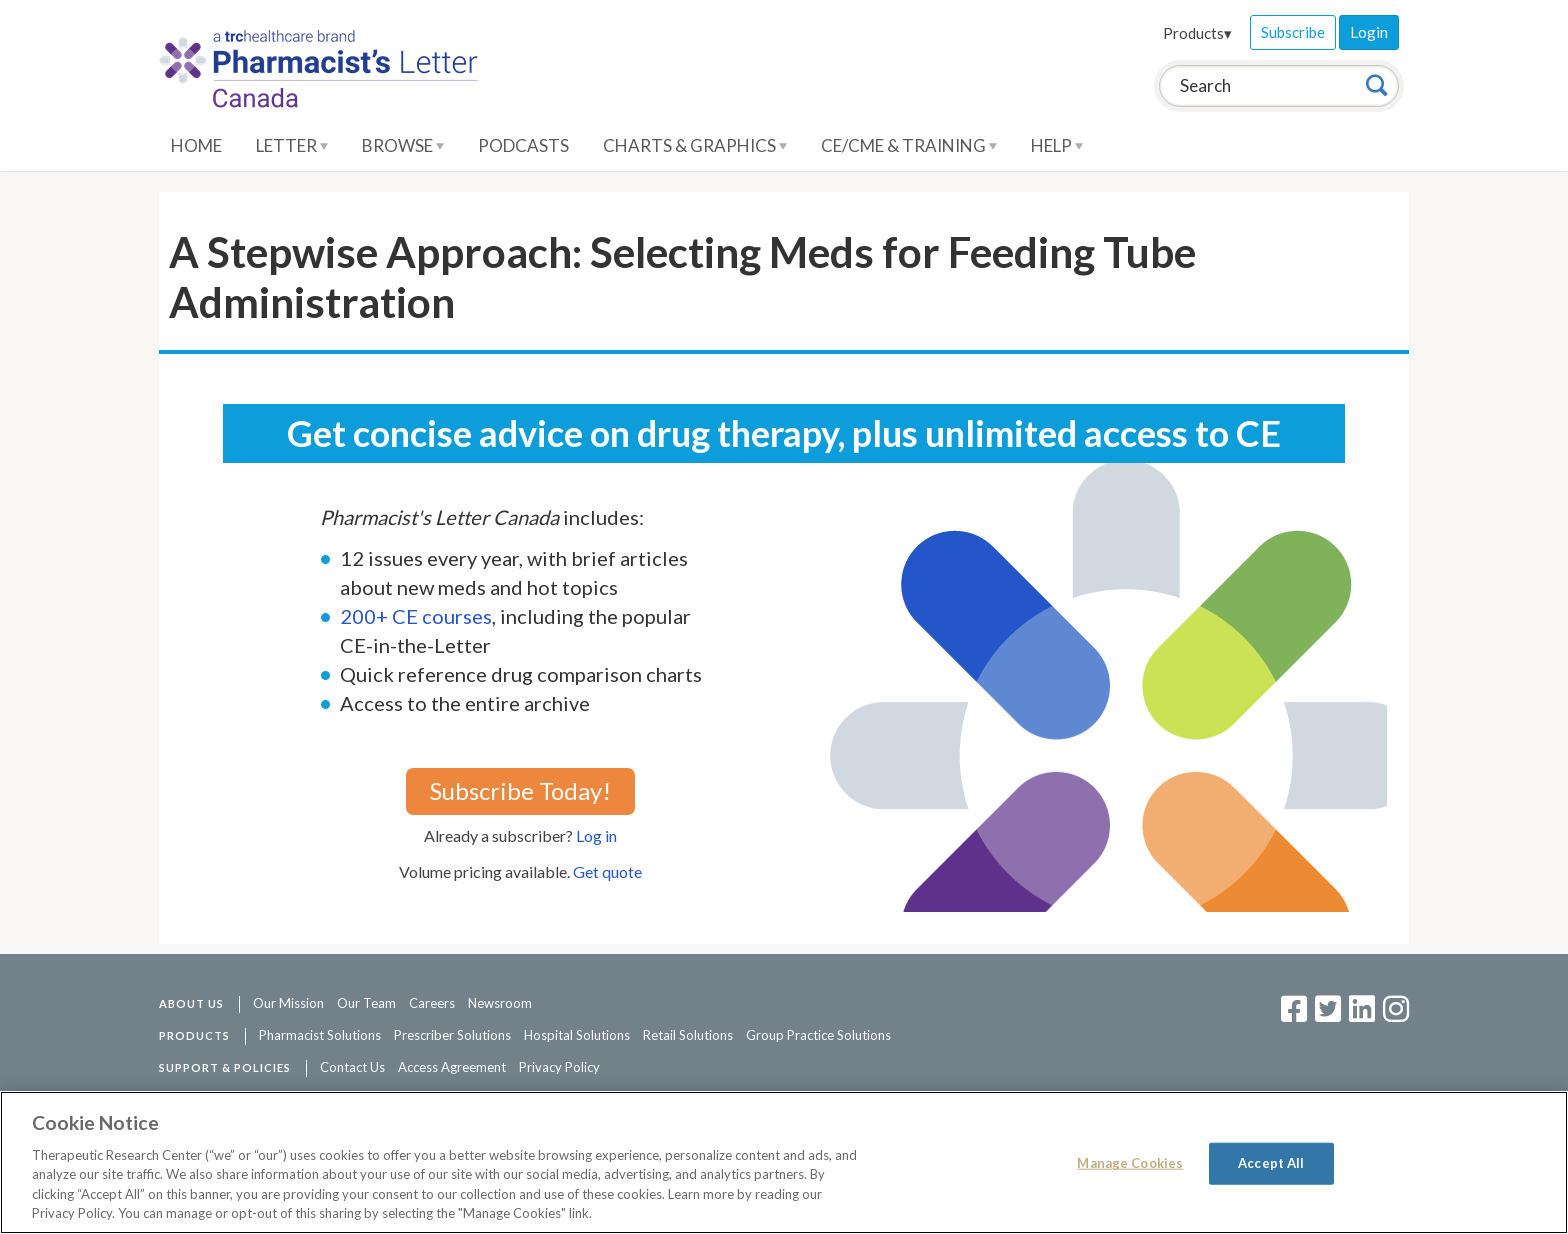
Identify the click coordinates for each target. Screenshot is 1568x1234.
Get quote (607, 871)
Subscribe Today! (520, 790)
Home (196, 145)
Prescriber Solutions (452, 1035)
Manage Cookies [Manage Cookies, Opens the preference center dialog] (1130, 1163)
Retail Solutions (688, 1035)
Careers (432, 1003)
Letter (292, 145)
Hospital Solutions (577, 1035)
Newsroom (500, 1003)
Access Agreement (452, 1067)
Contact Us (352, 1067)
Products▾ (1197, 33)
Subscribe (1293, 32)
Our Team (366, 1003)
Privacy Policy (559, 1067)
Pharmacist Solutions (320, 1035)
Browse (403, 145)
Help (1057, 145)
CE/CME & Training (909, 145)
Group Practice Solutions (818, 1035)
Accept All (1271, 1163)
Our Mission (288, 1003)
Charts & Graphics (695, 145)
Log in (596, 835)
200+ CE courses (416, 616)
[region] (784, 1162)
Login (1369, 32)
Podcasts (523, 145)
